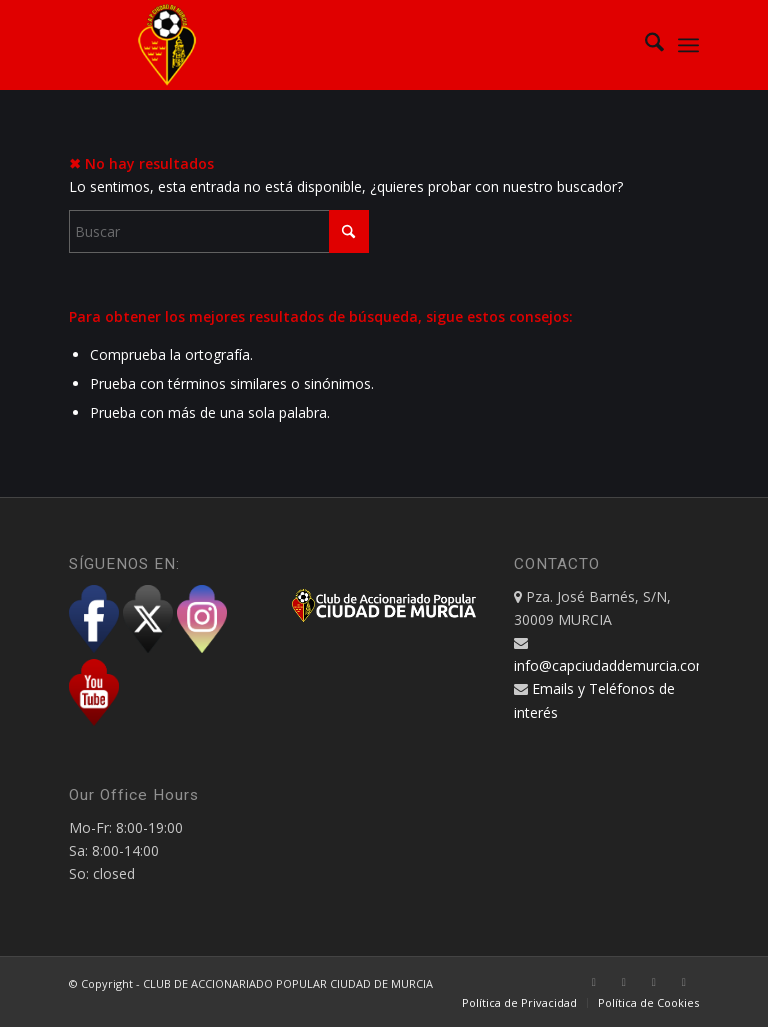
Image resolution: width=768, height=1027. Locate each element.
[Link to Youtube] (684, 982)
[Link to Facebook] (594, 982)
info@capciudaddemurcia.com (611, 665)
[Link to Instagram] (654, 982)
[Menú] (688, 45)
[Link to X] (624, 982)
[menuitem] (644, 45)
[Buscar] (644, 45)
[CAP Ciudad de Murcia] (167, 45)
